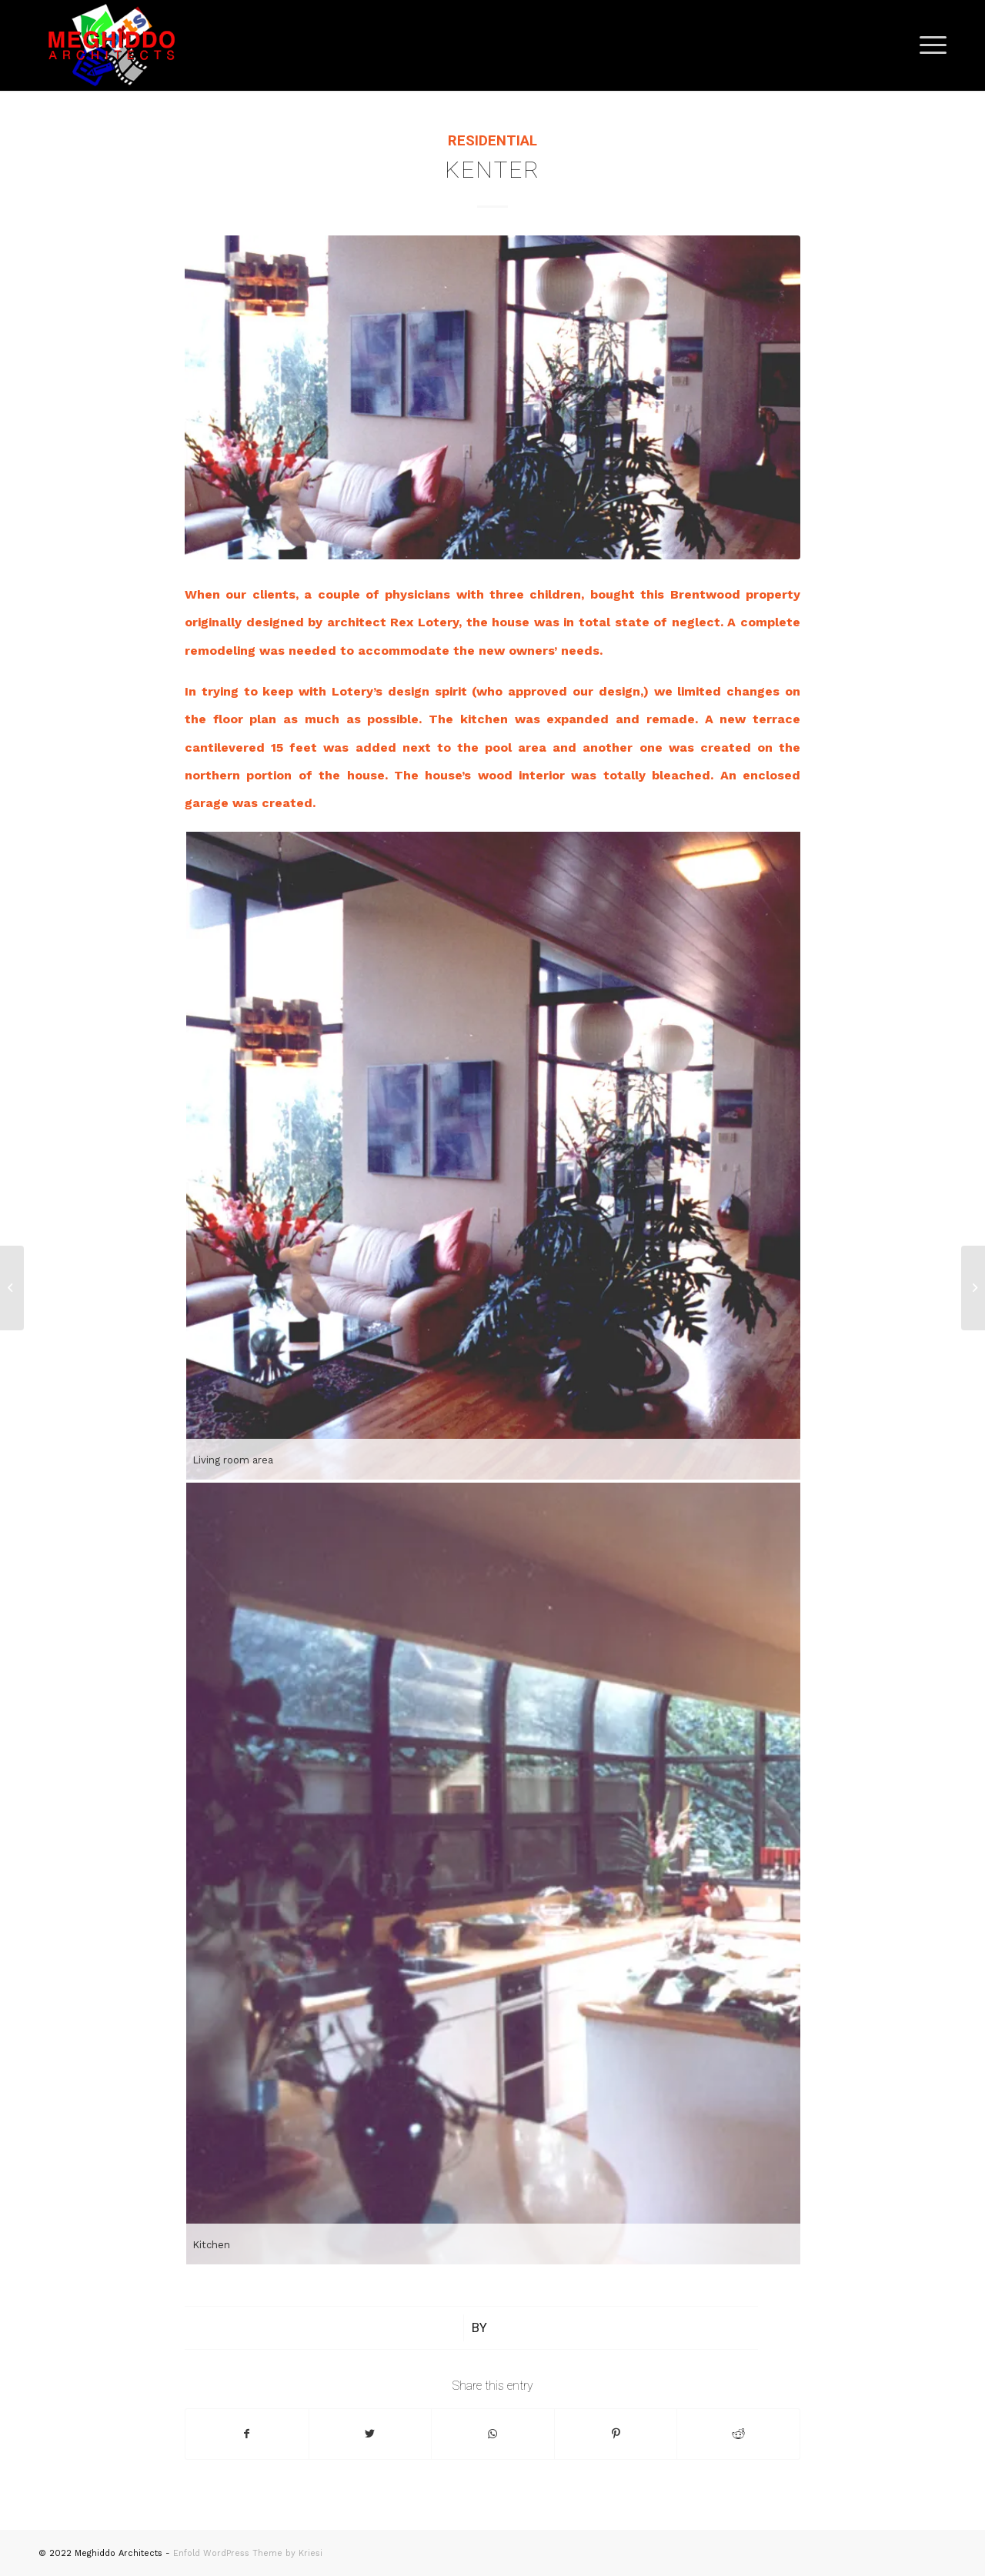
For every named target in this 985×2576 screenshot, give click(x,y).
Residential (492, 140)
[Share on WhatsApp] (493, 2434)
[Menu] (928, 45)
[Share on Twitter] (370, 2434)
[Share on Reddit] (738, 2434)
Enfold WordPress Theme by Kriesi (247, 2553)
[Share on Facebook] (247, 2434)
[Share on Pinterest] (616, 2434)
